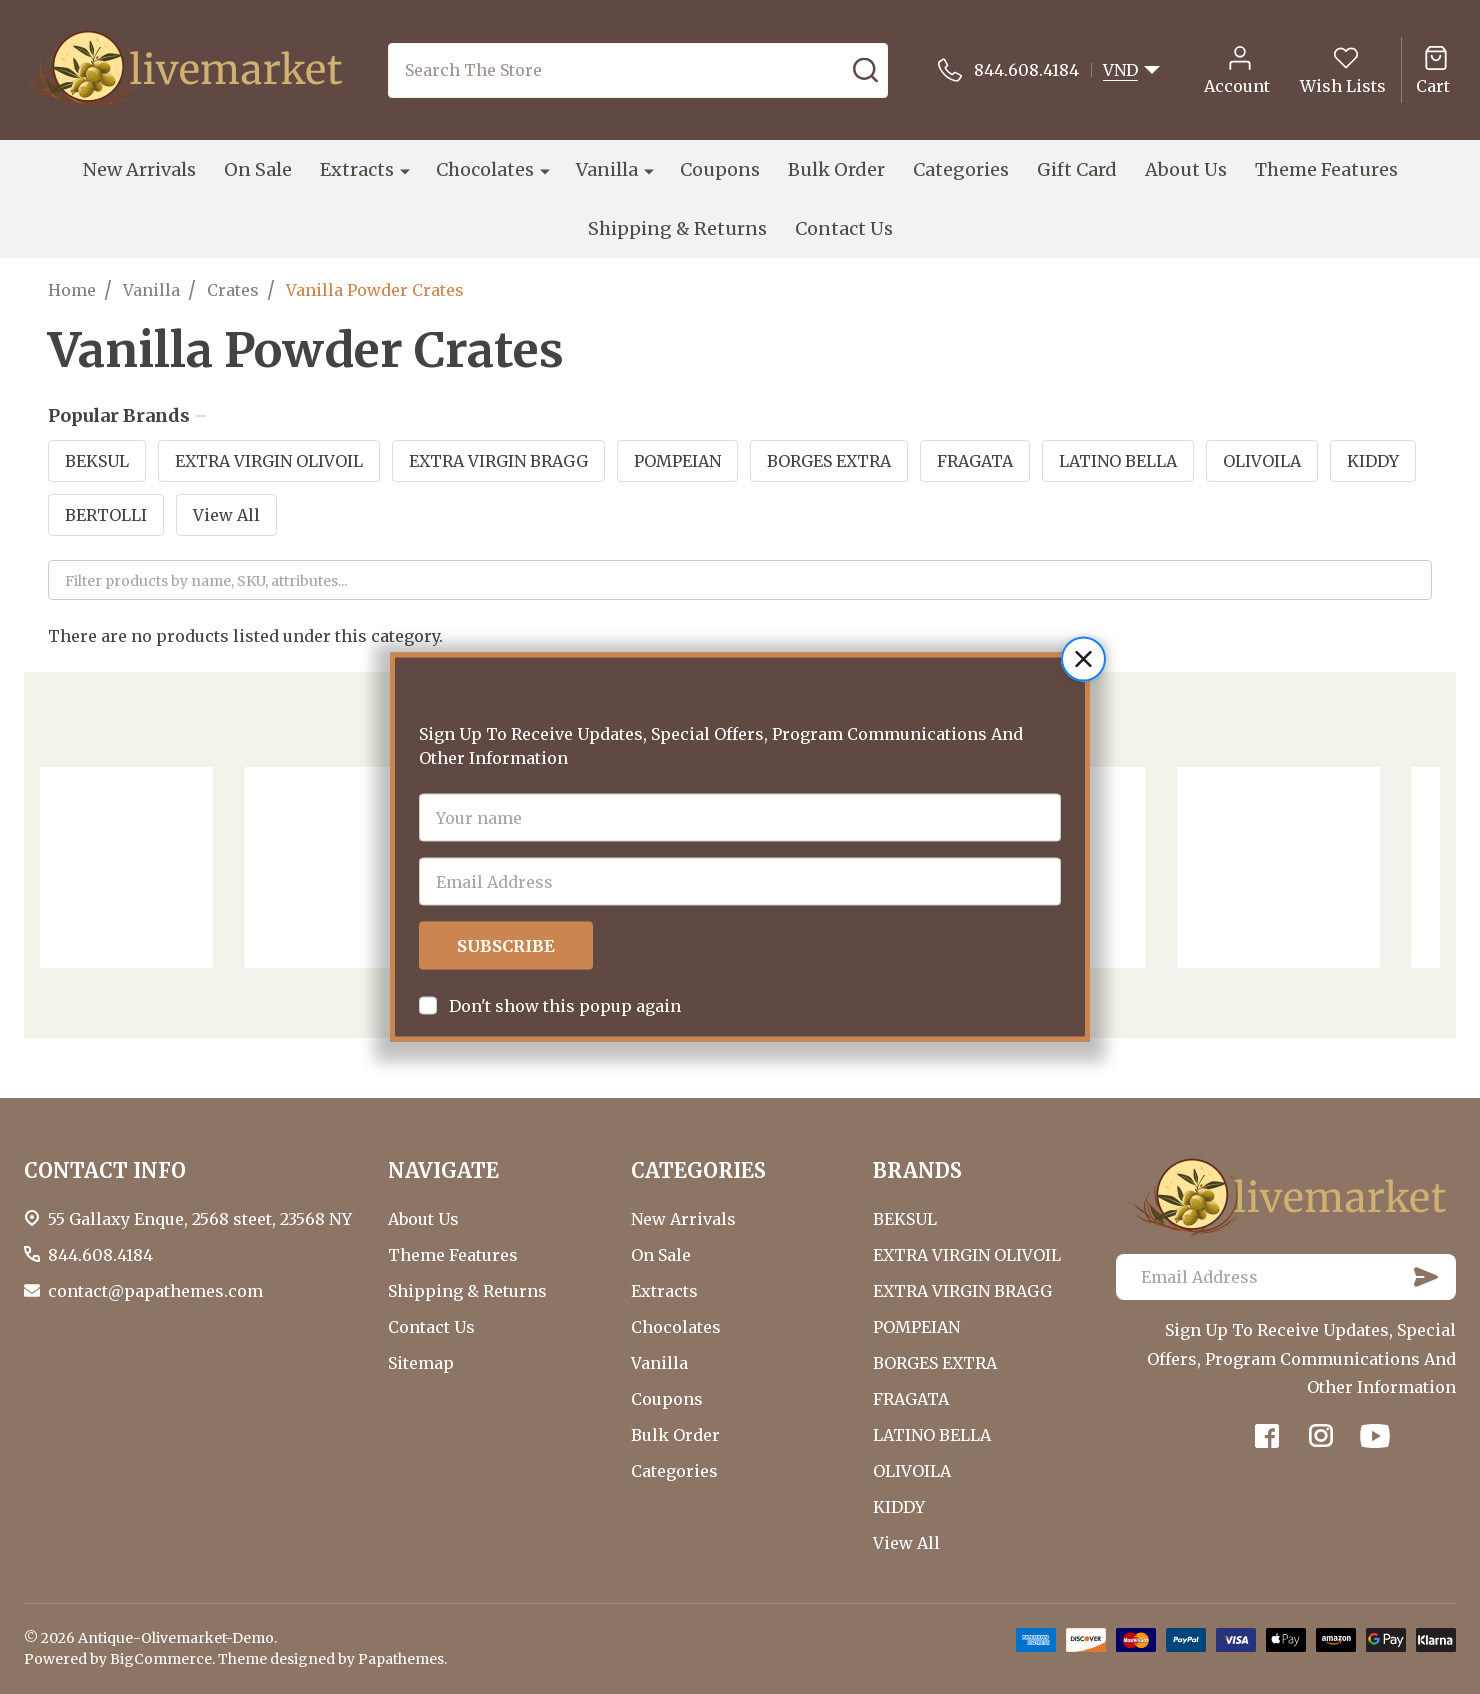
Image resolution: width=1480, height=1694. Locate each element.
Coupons (720, 169)
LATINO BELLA (1118, 461)
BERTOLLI (106, 515)
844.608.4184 (100, 1255)
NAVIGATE (443, 1170)
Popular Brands (127, 416)
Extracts (357, 169)
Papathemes (401, 1659)
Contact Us (844, 228)
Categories (961, 169)
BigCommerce (161, 1659)
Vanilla (607, 169)
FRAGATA (975, 461)
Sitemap (421, 1363)
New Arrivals (139, 169)
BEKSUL (97, 461)
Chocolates (485, 169)
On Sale (258, 169)
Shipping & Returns (677, 228)
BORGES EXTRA (829, 461)
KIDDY (1373, 461)
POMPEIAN (677, 461)
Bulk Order (836, 169)
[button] (1083, 609)
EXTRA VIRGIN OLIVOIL (269, 461)
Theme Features (1326, 169)
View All (226, 515)
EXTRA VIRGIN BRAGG (498, 461)
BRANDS (917, 1170)
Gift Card (1077, 169)
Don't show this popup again (565, 956)
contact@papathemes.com (155, 1291)
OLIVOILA (1262, 461)
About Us (1186, 169)
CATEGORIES (698, 1170)
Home (72, 290)
